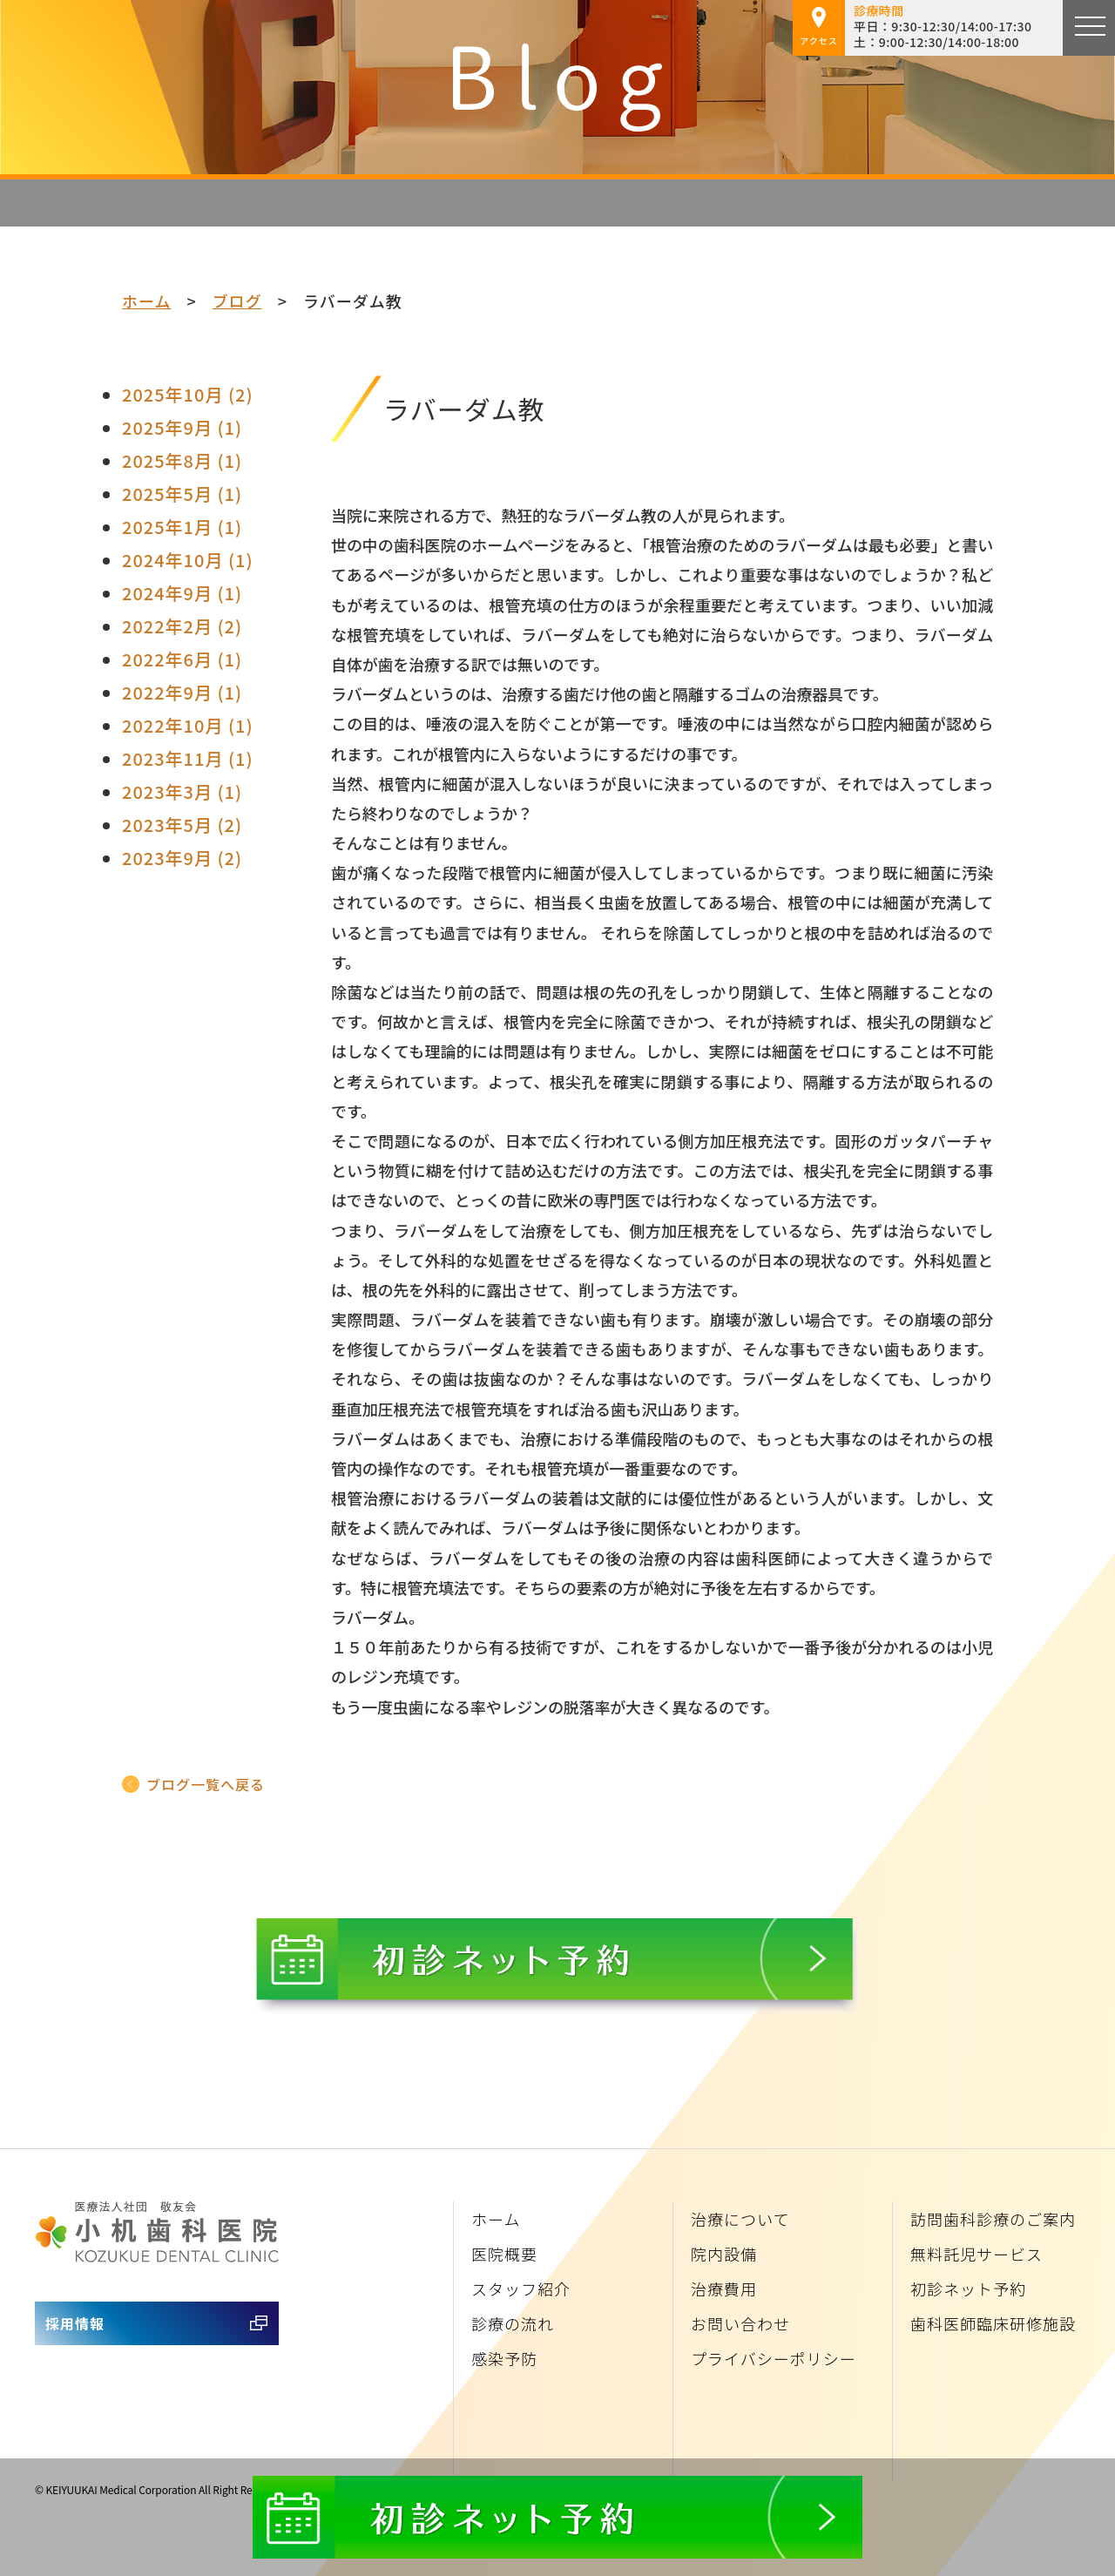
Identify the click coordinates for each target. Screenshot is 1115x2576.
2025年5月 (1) (182, 493)
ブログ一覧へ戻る (205, 1784)
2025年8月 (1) (182, 460)
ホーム (146, 300)
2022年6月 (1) (182, 659)
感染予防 (504, 2358)
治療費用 (724, 2288)
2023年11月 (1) (187, 758)
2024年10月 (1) (187, 559)
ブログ (237, 300)
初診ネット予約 (968, 2288)
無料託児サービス (976, 2253)
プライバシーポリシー (773, 2358)
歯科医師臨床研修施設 (993, 2323)
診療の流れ (512, 2323)
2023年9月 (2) (182, 857)
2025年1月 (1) (182, 526)
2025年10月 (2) (187, 394)
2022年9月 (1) (182, 692)
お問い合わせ (740, 2323)
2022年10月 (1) (187, 725)
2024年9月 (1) (182, 592)
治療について (740, 2219)
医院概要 (504, 2253)
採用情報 (75, 2323)
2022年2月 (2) (182, 626)
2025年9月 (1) (182, 427)
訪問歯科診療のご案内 (993, 2219)
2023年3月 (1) (182, 791)
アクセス (819, 27)
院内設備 (724, 2253)
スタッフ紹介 (521, 2288)
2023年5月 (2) (182, 824)
